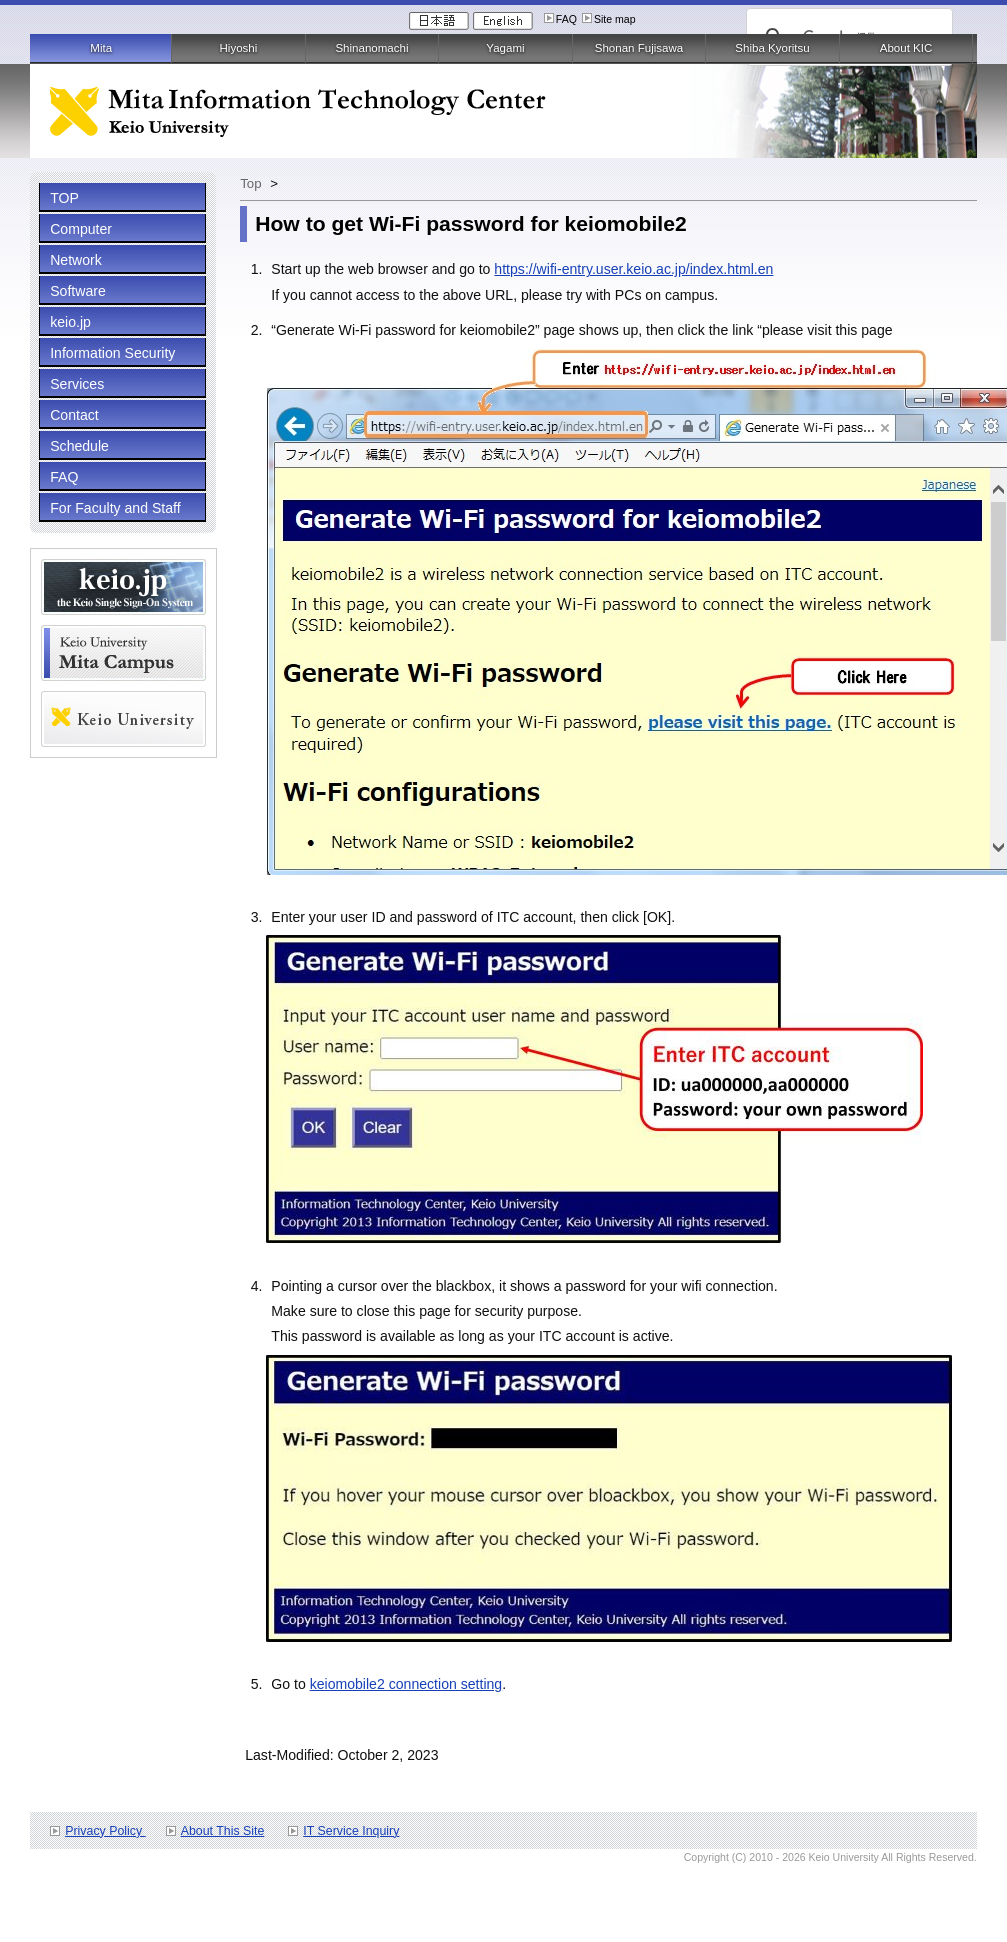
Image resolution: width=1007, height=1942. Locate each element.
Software (78, 291)
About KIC (906, 48)
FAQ (566, 19)
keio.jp (70, 322)
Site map (615, 19)
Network (76, 260)
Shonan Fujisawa (639, 48)
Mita (101, 48)
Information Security (112, 353)
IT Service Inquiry (351, 1831)
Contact (74, 415)
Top (250, 183)
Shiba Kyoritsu (772, 48)
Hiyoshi (239, 48)
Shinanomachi (371, 48)
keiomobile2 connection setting (406, 1684)
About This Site (223, 1831)
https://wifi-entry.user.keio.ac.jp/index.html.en (633, 269)
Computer (81, 229)
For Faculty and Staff (115, 508)
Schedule (79, 446)
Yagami (505, 48)
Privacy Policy (105, 1831)
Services (77, 384)
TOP (64, 198)
